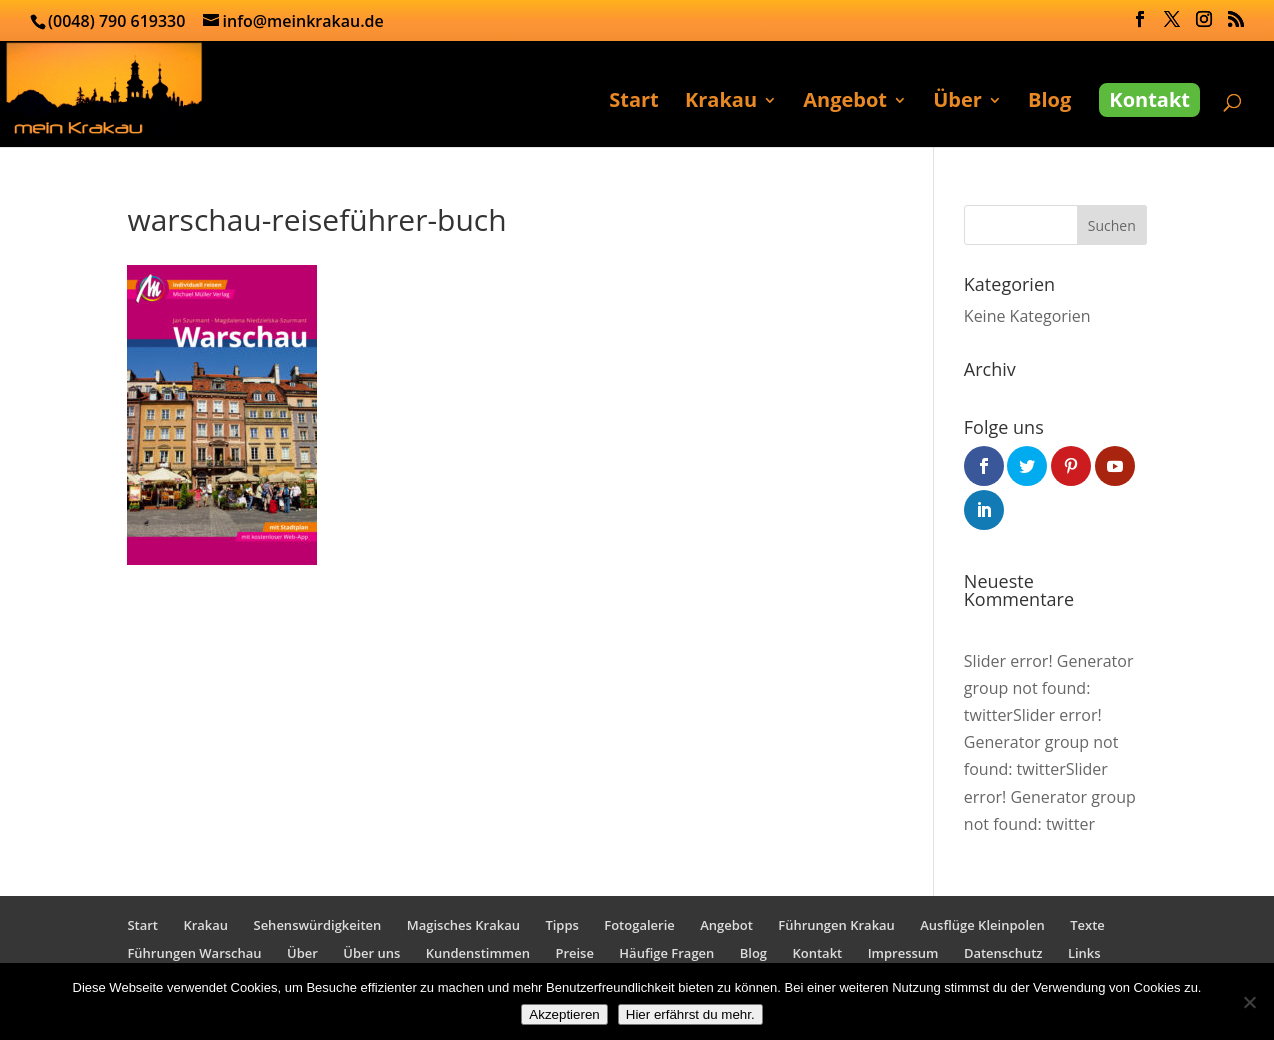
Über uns (371, 953)
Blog (1049, 103)
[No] (1249, 1002)
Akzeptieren (564, 1014)
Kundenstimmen (478, 953)
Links (1084, 953)
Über (957, 103)
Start (634, 103)
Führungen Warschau (194, 953)
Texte (1087, 925)
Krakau (721, 103)
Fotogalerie (639, 925)
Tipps (561, 925)
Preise (574, 953)
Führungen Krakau (836, 925)
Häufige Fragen (666, 953)
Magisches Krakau (463, 925)
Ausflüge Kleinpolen (982, 925)
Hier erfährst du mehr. (690, 1014)
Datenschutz (1003, 953)
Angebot (845, 103)
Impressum (903, 953)
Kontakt (1149, 99)
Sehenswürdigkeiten (317, 925)
